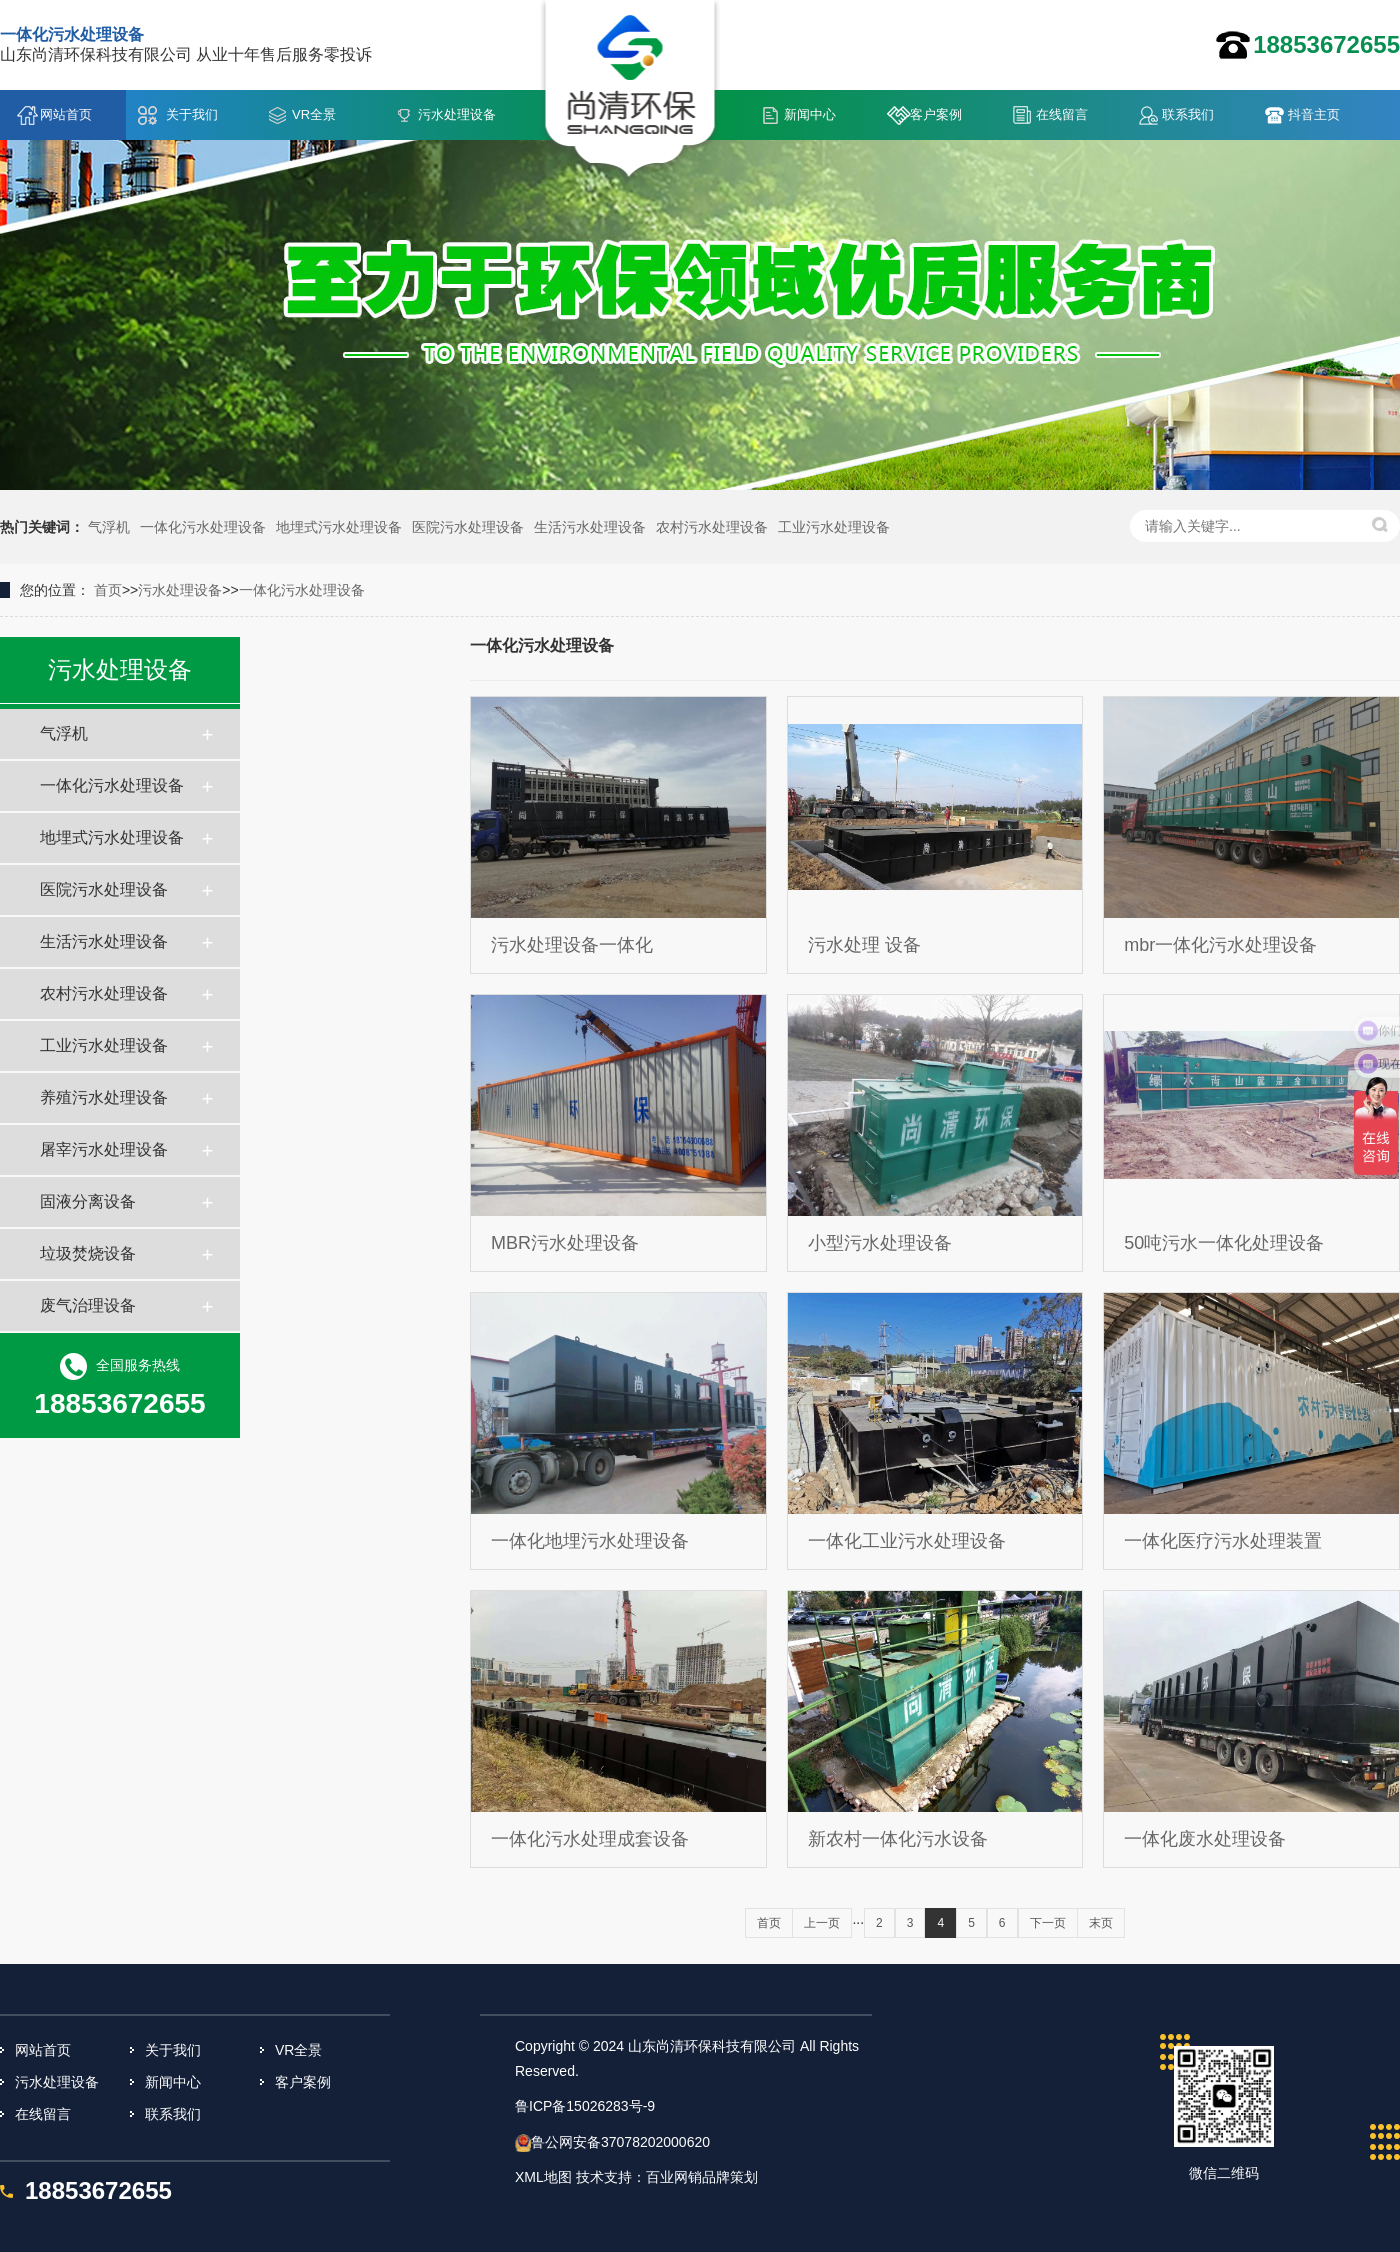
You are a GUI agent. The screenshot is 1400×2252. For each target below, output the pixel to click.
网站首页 (66, 114)
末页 (1101, 1923)
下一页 (1048, 1923)
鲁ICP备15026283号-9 (585, 2106)
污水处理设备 (457, 114)
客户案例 (936, 114)
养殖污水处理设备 (104, 1097)
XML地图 (543, 2177)
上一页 (822, 1923)
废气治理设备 (88, 1305)
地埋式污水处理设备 (339, 527)
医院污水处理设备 (468, 527)
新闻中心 (810, 114)
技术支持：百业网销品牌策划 (667, 2177)
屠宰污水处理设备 (104, 1149)
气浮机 (109, 527)
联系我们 (1188, 114)
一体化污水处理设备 (203, 527)
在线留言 (1062, 114)
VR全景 (314, 114)
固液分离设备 (88, 1201)
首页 (108, 590)
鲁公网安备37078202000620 (620, 2142)
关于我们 (192, 114)
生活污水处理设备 (590, 527)
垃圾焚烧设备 (88, 1253)
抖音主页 (1314, 114)
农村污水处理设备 (712, 527)
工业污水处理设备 (834, 527)
